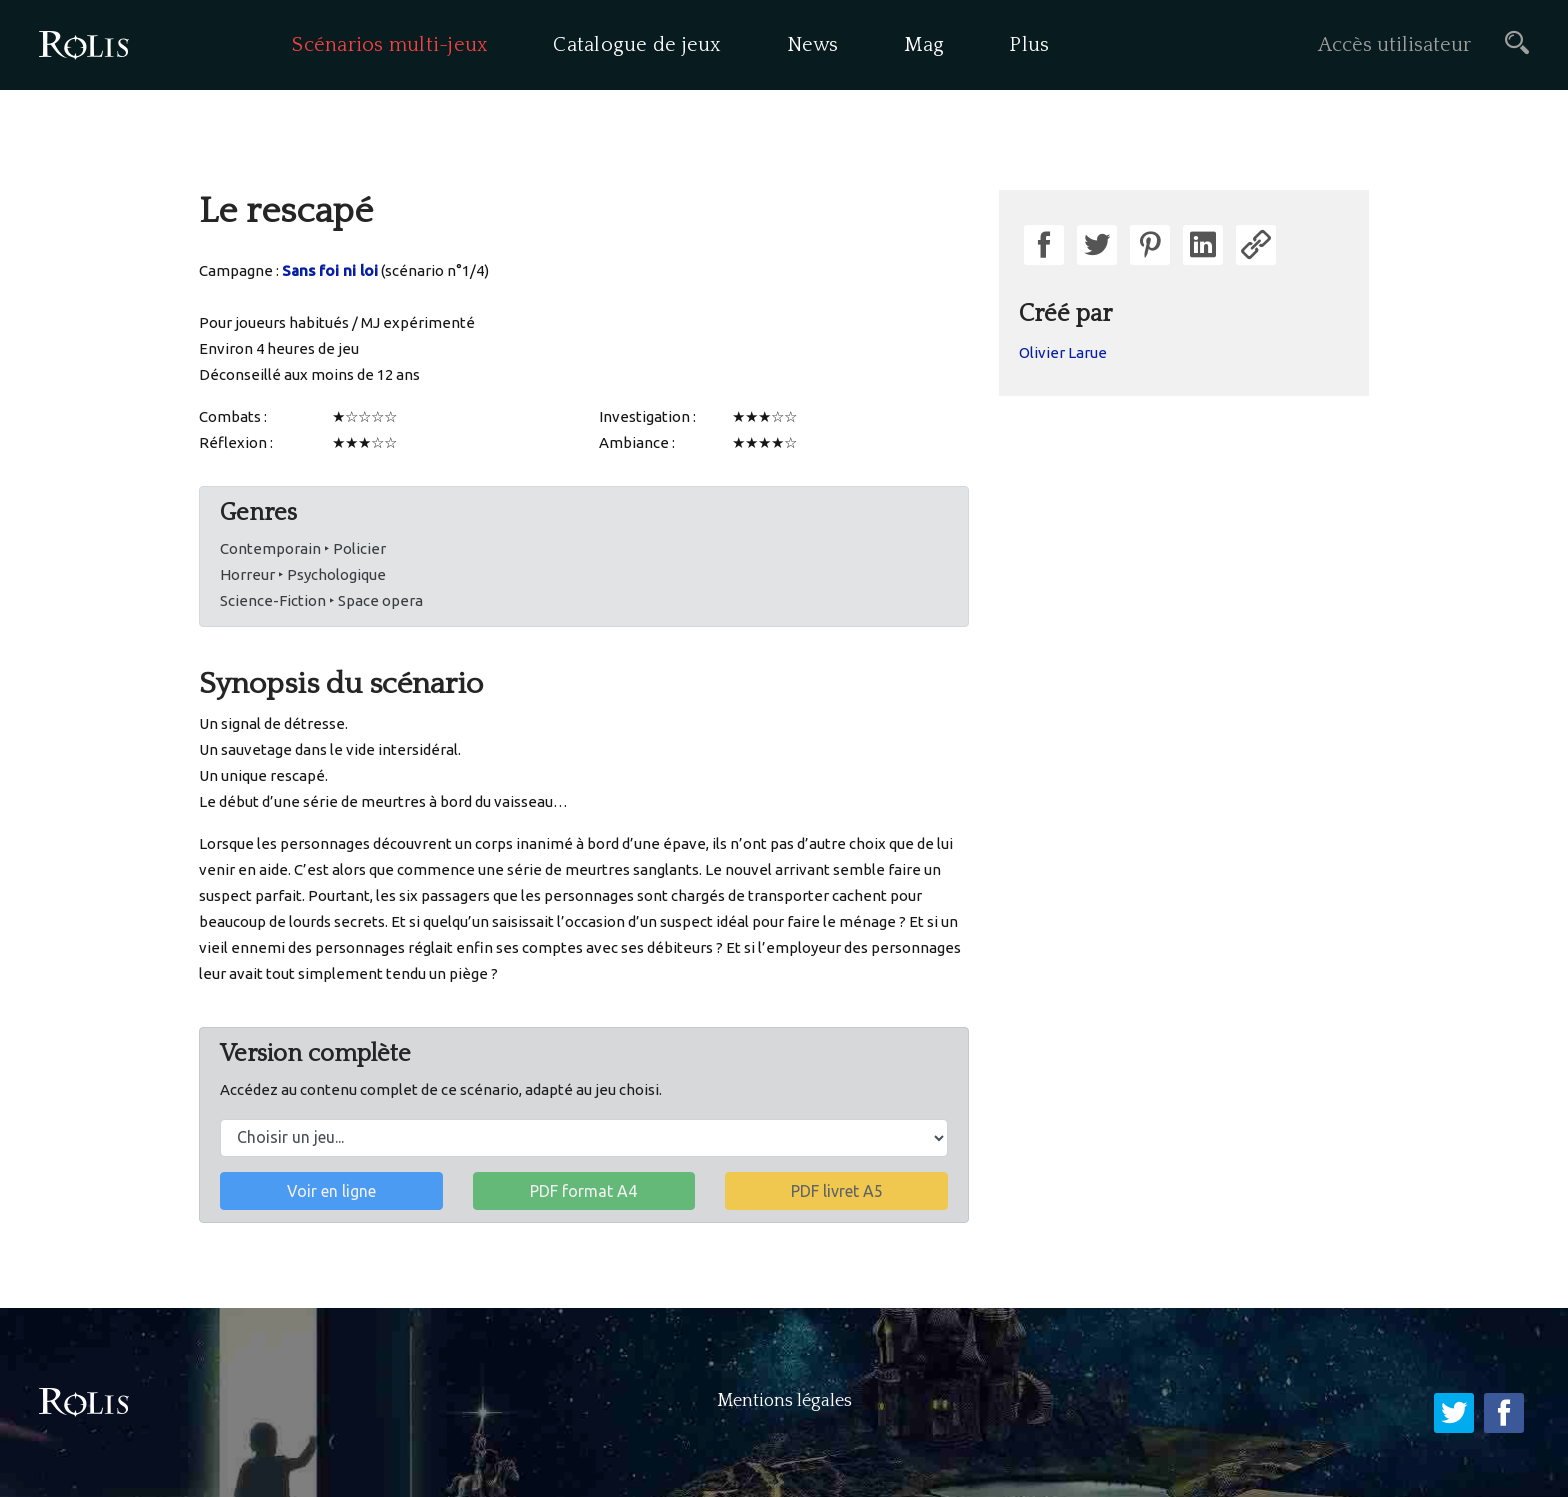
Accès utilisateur (1394, 45)
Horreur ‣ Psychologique (303, 574)
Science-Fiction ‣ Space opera (321, 600)
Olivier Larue (1063, 352)
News (813, 45)
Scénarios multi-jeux (390, 45)
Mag (924, 45)
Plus (1029, 45)
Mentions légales (784, 1401)
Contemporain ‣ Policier (303, 548)
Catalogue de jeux (637, 45)
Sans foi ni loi (330, 270)
